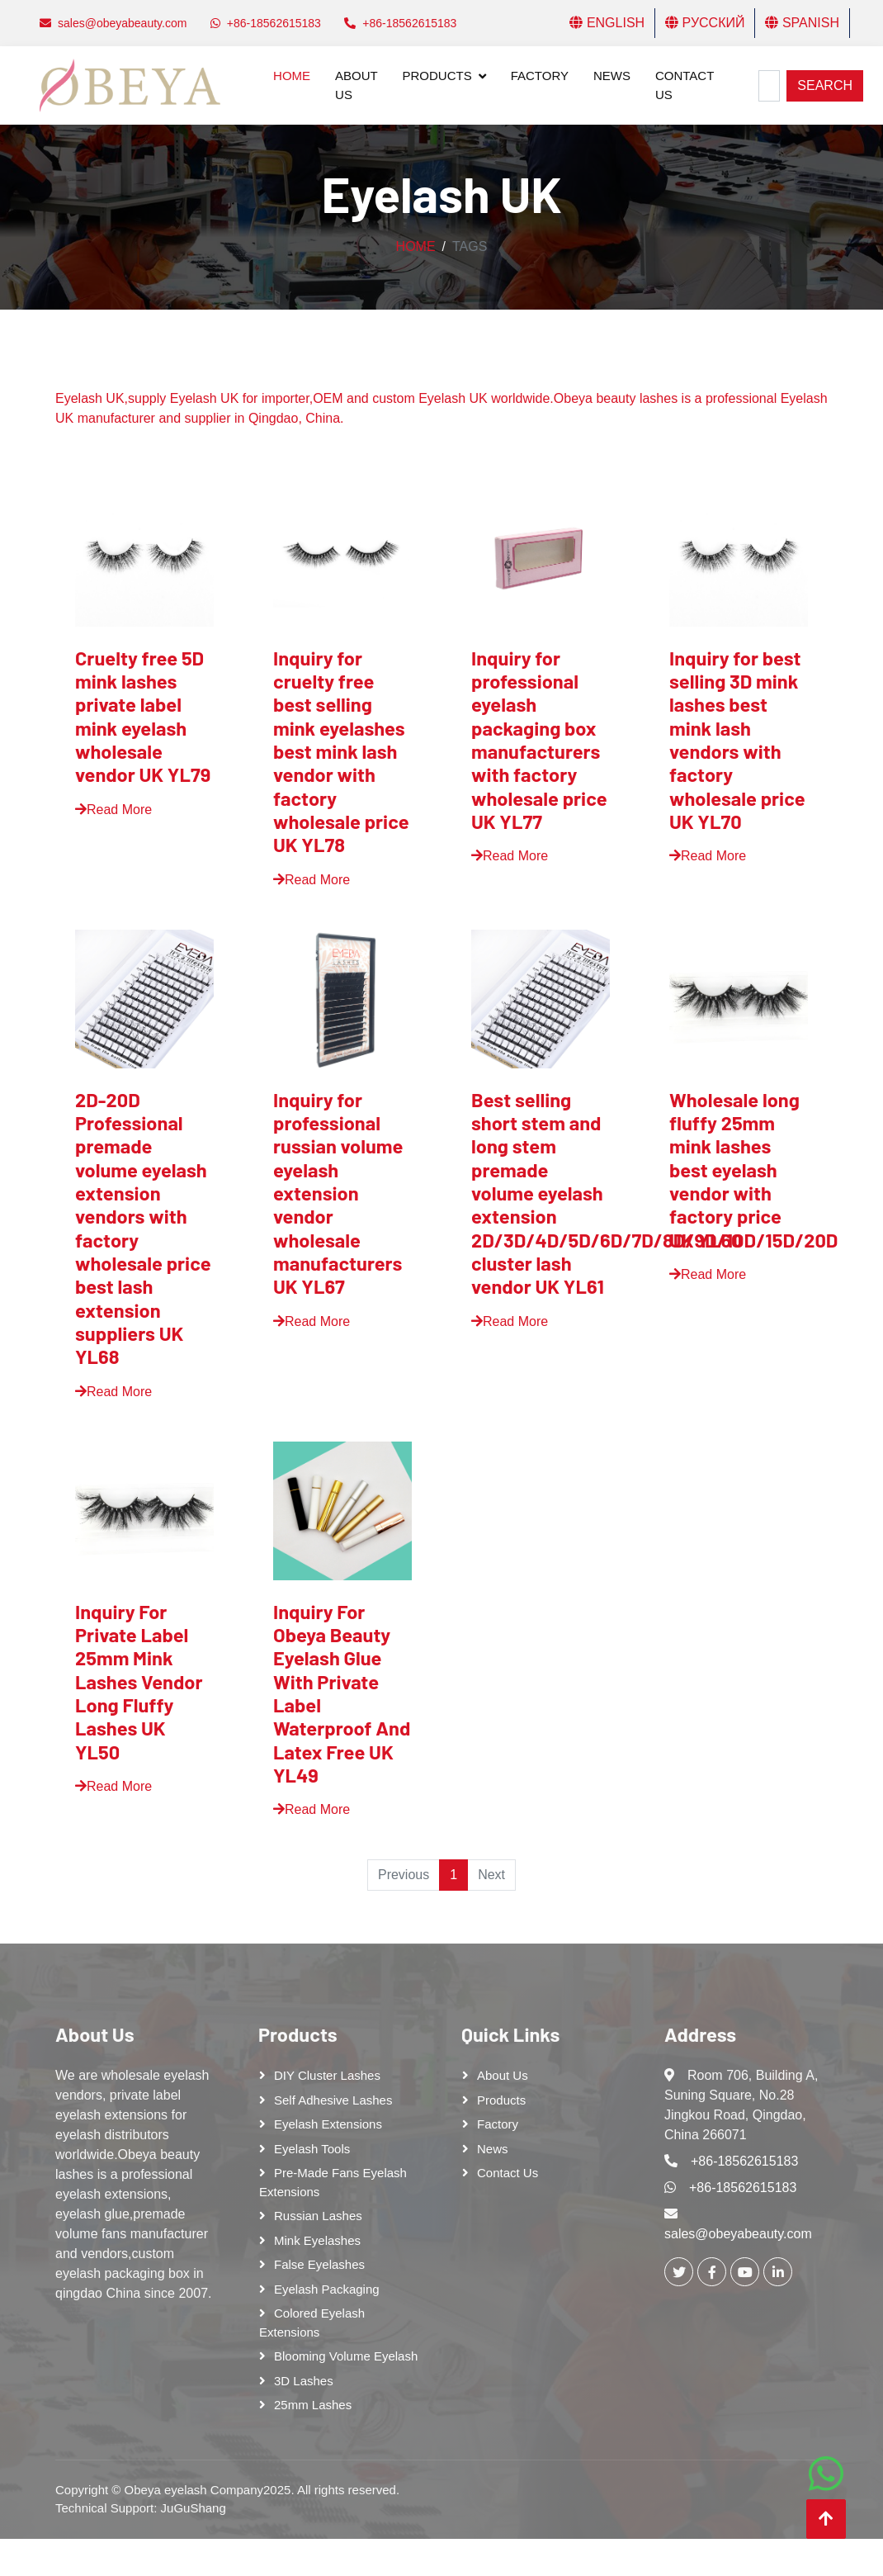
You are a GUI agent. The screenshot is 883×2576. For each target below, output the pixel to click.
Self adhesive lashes (333, 2100)
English (607, 23)
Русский (704, 23)
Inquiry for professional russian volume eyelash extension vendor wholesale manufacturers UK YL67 (338, 1193)
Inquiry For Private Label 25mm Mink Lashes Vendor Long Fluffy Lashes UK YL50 (138, 1681)
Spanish (802, 23)
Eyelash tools (312, 2149)
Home (291, 76)
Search (824, 85)
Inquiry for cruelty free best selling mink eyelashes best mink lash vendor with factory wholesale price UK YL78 (341, 751)
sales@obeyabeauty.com (738, 2234)
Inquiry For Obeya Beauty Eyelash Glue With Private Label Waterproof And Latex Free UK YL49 (341, 1693)
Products (437, 76)
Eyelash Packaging (327, 2289)
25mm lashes (313, 2405)
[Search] (769, 86)
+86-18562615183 (744, 2161)
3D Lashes (303, 2381)
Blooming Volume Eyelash (346, 2356)
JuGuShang (193, 2508)
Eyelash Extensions (328, 2124)
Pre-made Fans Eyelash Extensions (333, 2182)
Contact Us (684, 85)
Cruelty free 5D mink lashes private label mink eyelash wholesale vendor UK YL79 (142, 716)
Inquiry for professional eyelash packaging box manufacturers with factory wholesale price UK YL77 (539, 739)
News (611, 76)
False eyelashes (319, 2264)
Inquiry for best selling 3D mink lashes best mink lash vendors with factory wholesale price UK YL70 (737, 739)
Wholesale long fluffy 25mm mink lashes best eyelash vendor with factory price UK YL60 (734, 1169)
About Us (356, 85)
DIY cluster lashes (327, 2075)
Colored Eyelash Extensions (312, 2322)
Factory (540, 76)
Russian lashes (318, 2216)
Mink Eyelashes (317, 2240)
